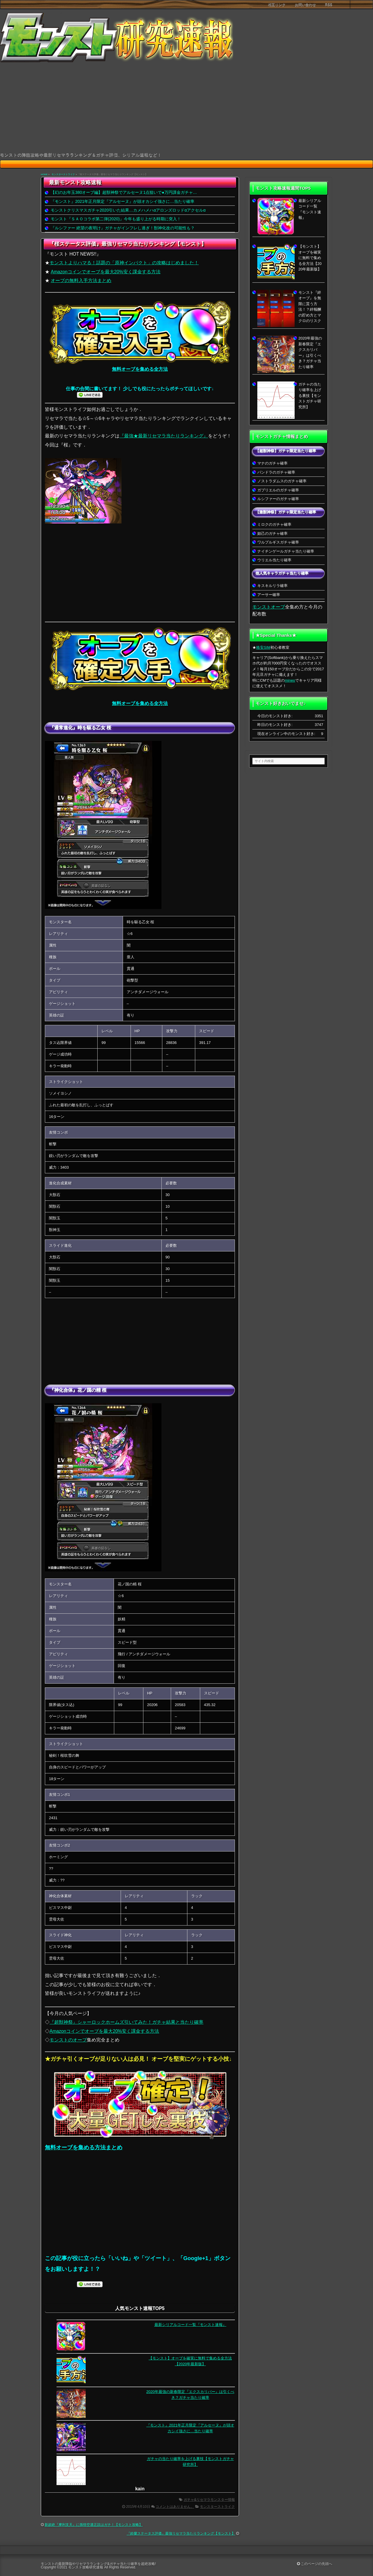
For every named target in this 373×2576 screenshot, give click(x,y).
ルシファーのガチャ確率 (278, 499)
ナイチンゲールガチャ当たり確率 (285, 551)
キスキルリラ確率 (272, 585)
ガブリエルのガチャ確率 (278, 490)
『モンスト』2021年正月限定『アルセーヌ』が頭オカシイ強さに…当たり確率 (122, 201)
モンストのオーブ (68, 2039)
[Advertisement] (186, 108)
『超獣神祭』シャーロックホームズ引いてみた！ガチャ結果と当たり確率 (126, 2022)
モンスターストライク (63, 174)
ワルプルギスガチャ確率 (278, 542)
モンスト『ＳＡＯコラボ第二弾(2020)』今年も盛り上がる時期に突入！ (116, 219)
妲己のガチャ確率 (272, 533)
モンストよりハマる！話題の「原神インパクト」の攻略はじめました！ (124, 262)
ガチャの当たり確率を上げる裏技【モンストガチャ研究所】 (309, 395)
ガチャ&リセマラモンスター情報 (209, 2500)
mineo (290, 680)
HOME (44, 174)
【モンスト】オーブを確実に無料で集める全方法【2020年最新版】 (309, 257)
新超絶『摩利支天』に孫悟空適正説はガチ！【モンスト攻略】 (93, 2525)
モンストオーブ (268, 606)
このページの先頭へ (314, 2564)
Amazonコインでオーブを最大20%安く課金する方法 (105, 271)
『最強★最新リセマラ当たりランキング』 (163, 435)
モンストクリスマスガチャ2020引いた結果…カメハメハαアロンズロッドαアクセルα (128, 210)
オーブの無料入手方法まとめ (81, 280)
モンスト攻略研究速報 (85, 2567)
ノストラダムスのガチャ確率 (282, 481)
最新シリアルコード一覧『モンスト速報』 (190, 2324)
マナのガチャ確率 (272, 463)
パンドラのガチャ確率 (276, 472)
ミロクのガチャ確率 (274, 524)
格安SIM (263, 647)
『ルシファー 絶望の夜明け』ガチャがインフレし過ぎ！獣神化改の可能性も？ (123, 228)
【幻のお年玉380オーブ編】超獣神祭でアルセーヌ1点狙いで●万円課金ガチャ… (124, 192)
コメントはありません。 (175, 2507)
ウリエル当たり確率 (274, 560)
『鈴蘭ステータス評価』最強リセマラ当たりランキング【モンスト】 (181, 2533)
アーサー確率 (268, 594)
